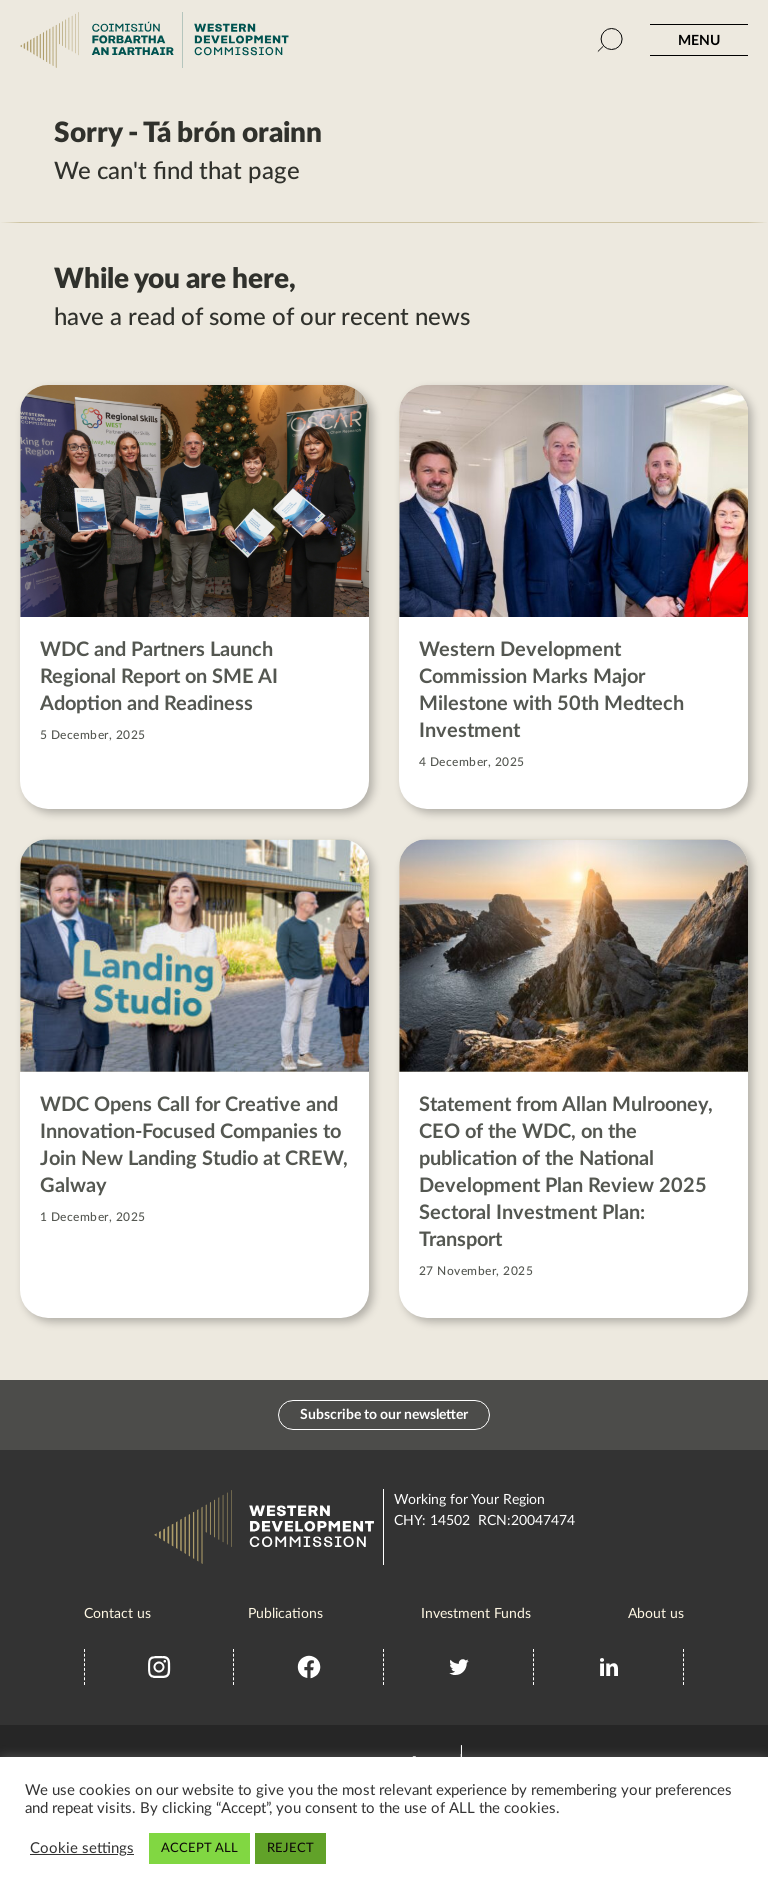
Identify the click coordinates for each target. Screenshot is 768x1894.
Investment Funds (476, 1614)
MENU (699, 41)
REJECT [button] (290, 1848)
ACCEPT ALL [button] (199, 1848)
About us (656, 1614)
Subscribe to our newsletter (384, 1415)
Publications (285, 1614)
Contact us (117, 1614)
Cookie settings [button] (82, 1848)
